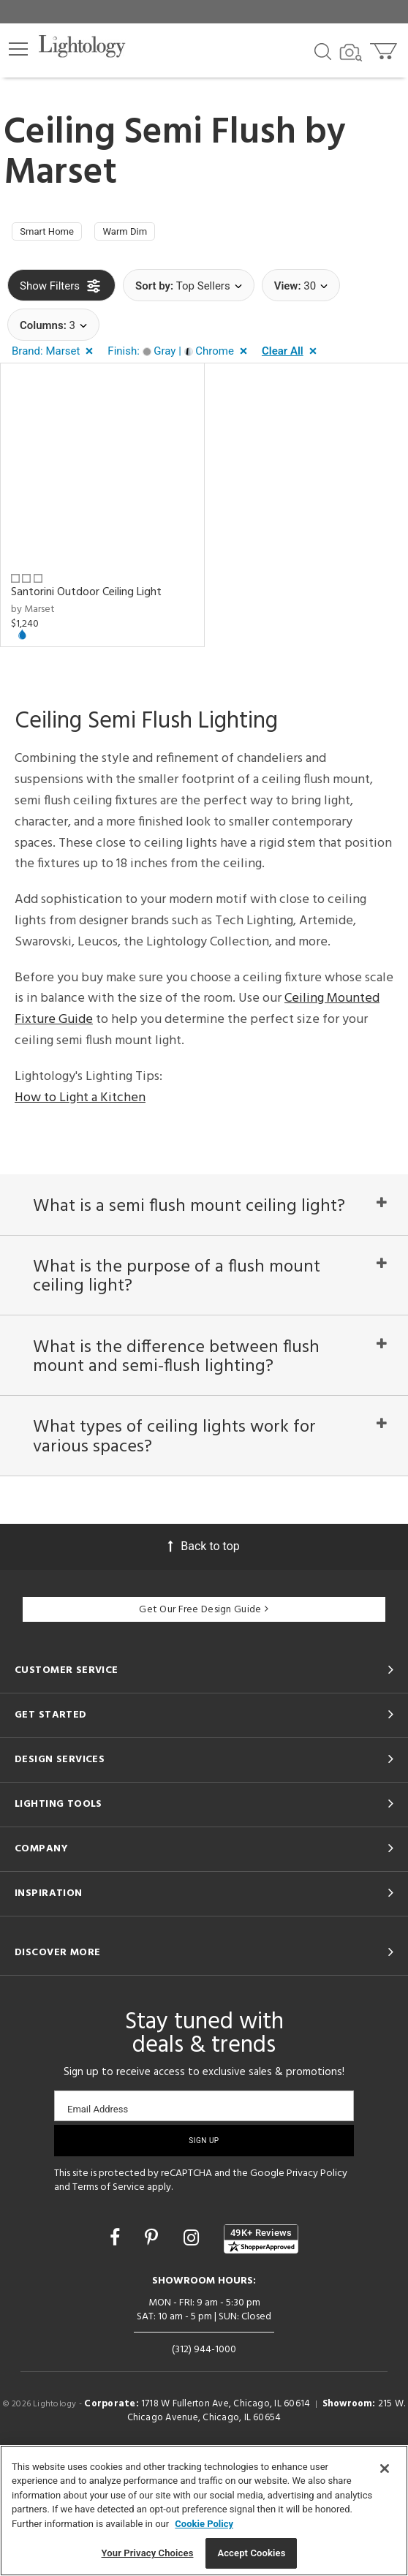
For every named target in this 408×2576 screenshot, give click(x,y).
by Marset (33, 615)
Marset (60, 173)
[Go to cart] (385, 48)
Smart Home (55, 234)
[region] (204, 2510)
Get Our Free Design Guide (203, 1719)
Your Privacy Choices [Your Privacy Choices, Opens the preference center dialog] (148, 2552)
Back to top (203, 1656)
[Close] (385, 2468)
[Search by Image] (351, 52)
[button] (18, 49)
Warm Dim (149, 234)
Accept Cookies (251, 2552)
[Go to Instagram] (193, 2347)
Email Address (97, 2218)
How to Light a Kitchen (80, 1103)
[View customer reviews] (261, 2348)
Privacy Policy (317, 2283)
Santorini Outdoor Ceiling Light (86, 598)
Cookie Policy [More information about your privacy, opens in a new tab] (204, 2523)
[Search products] (322, 50)
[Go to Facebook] (117, 2347)
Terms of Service (108, 2297)
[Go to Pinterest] (154, 2347)
